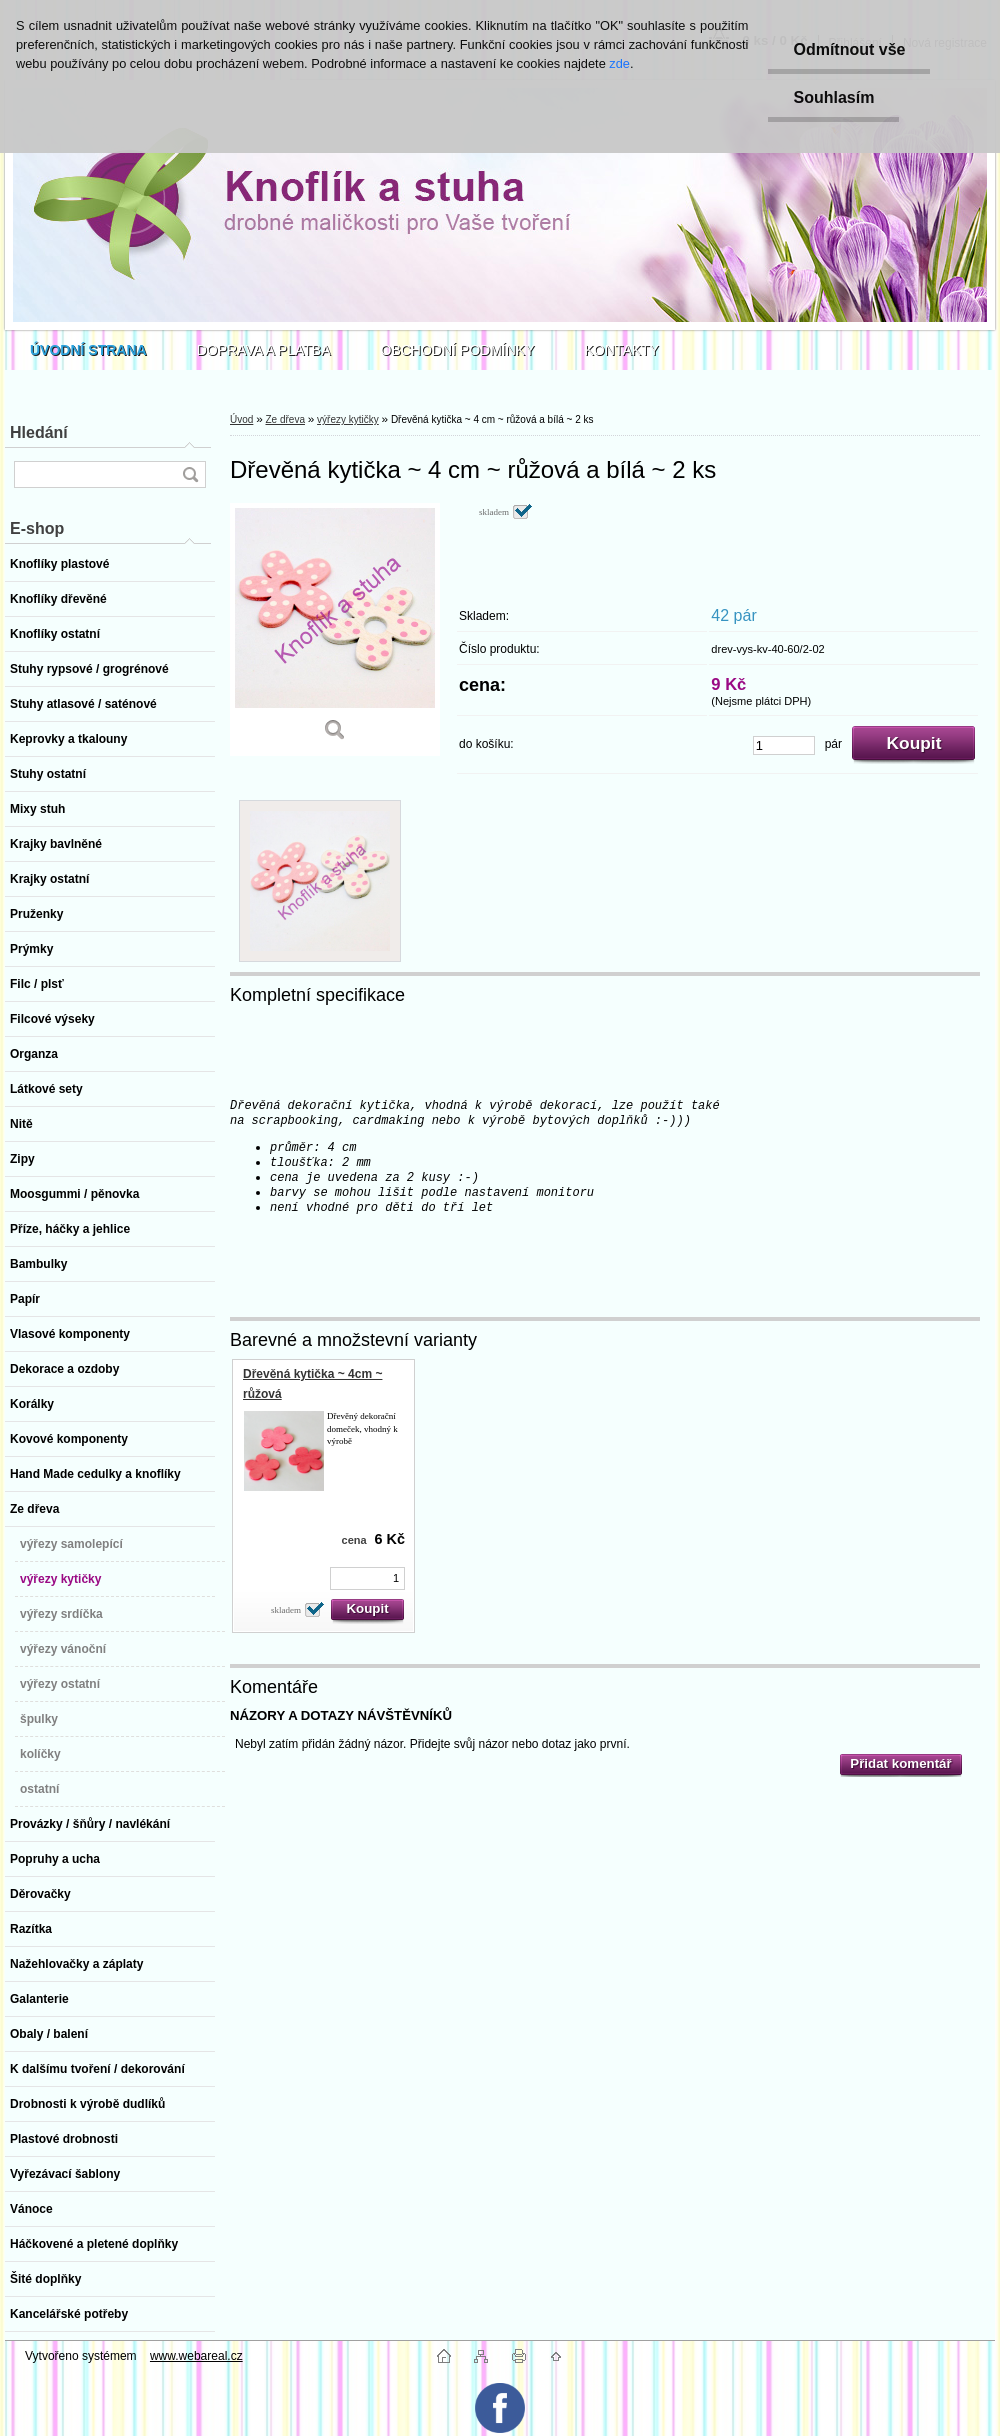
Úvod (241, 419)
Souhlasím (833, 97)
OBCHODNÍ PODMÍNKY (458, 350)
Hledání (39, 432)
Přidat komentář (900, 1763)
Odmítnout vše (849, 49)
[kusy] (784, 745)
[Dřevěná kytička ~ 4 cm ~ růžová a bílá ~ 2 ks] (335, 629)
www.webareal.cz (196, 2356)
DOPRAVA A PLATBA (264, 350)
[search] (190, 474)
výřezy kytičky (348, 419)
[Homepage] (88, 350)
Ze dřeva (284, 419)
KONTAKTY (622, 350)
